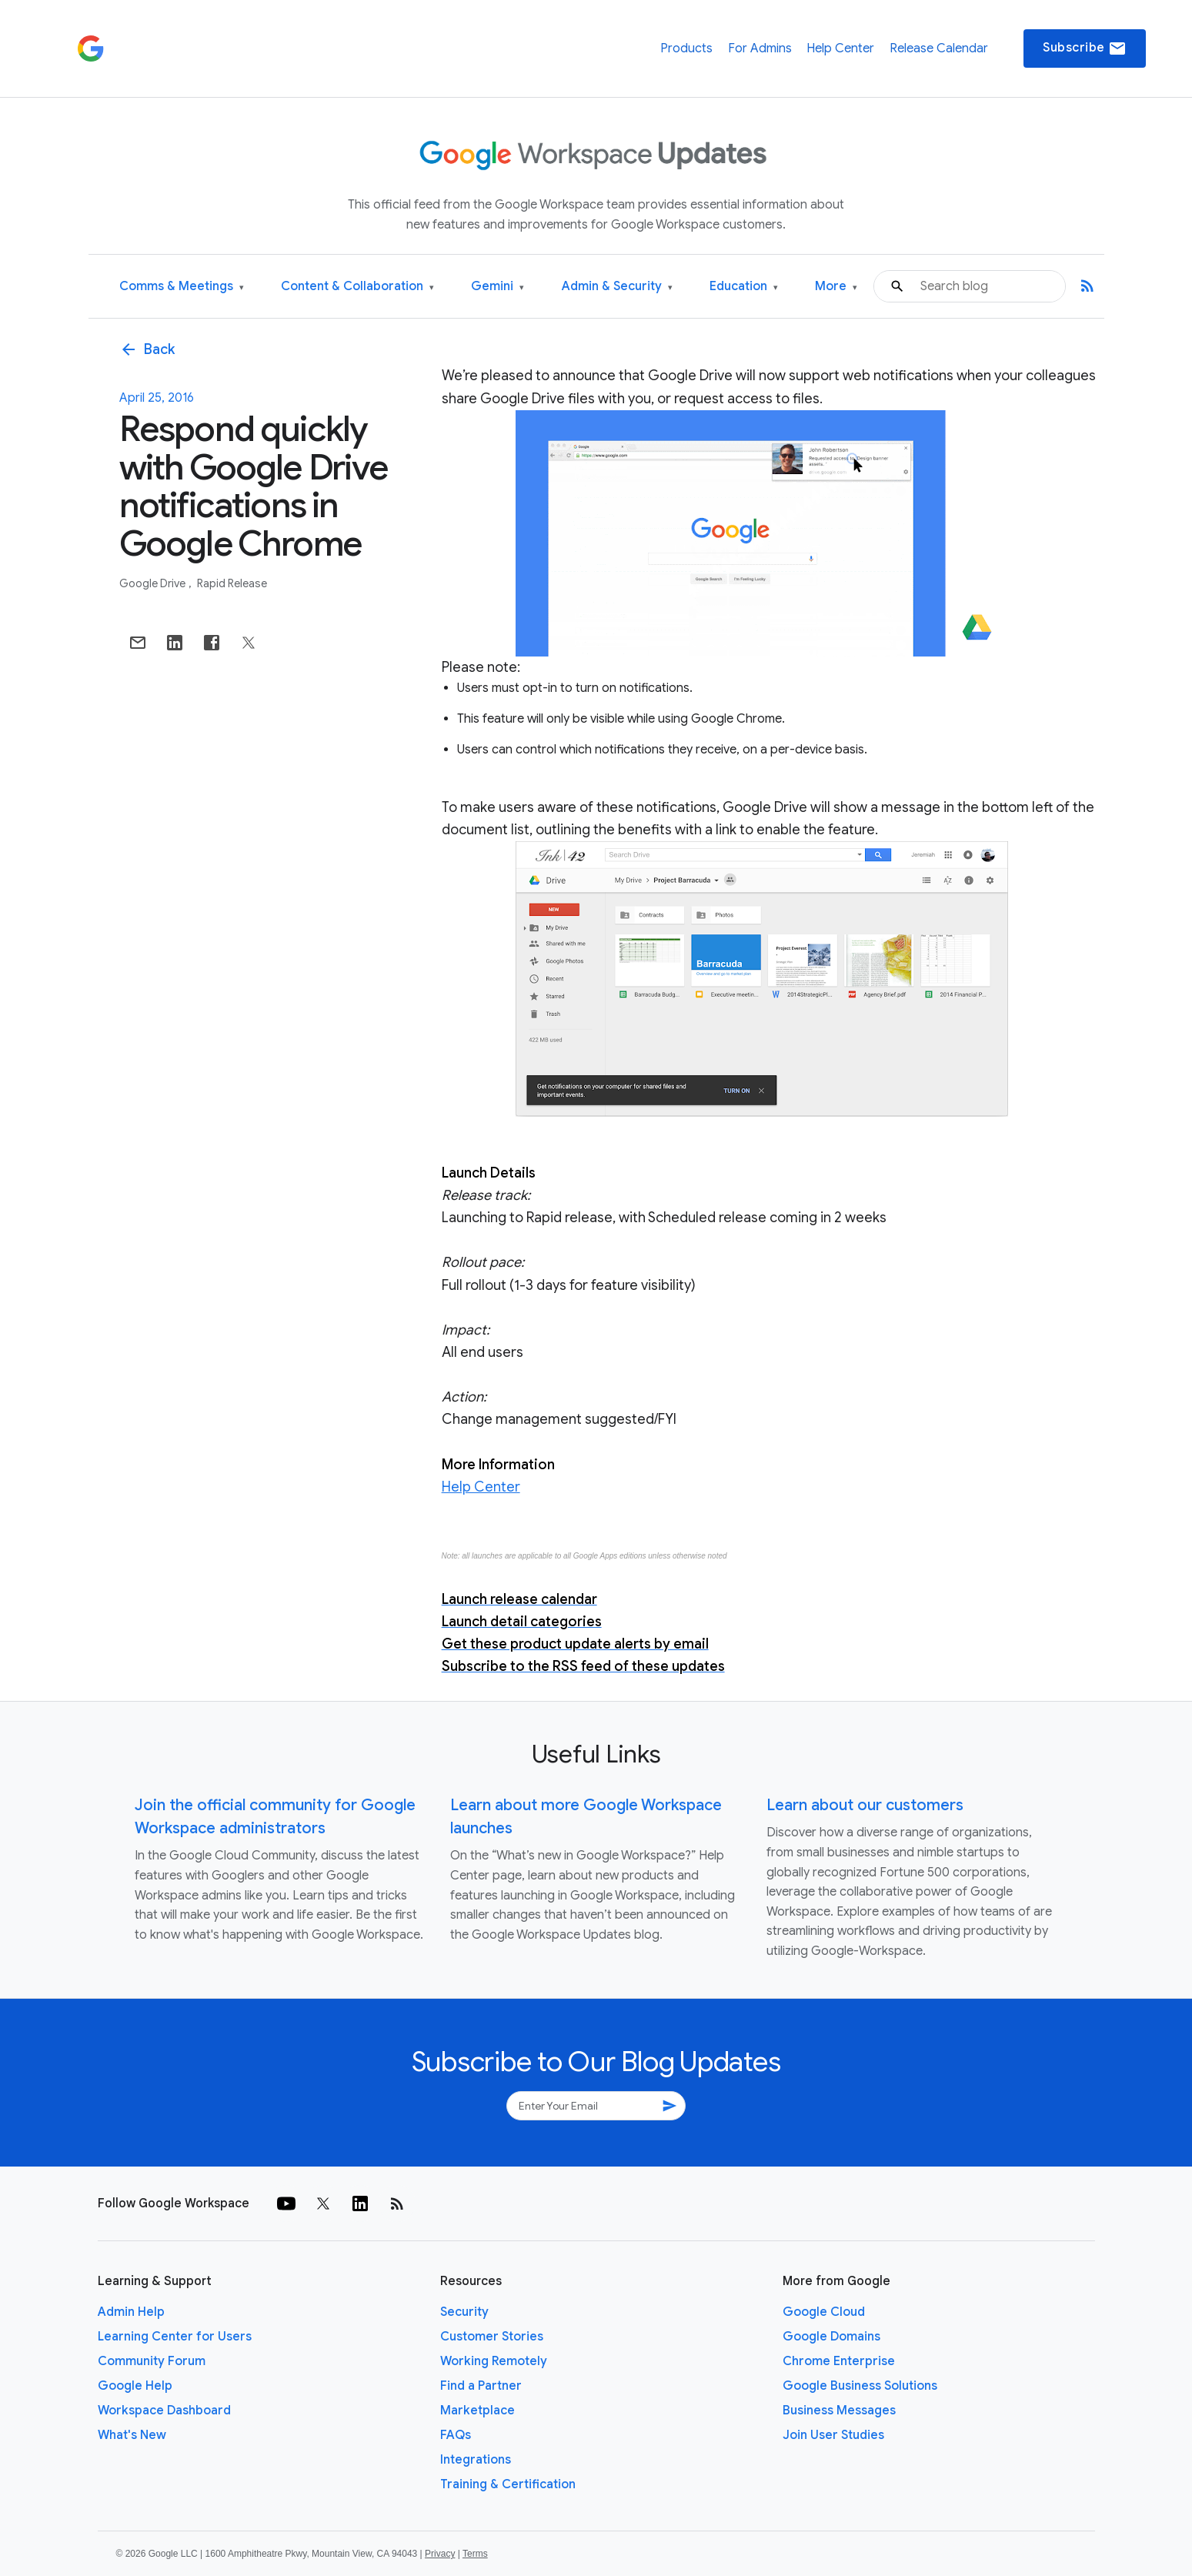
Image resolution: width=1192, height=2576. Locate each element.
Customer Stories (491, 2336)
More (836, 286)
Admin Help (131, 2312)
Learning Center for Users (175, 2336)
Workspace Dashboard (164, 2410)
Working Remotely (493, 2361)
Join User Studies (833, 2435)
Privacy (440, 2553)
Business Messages (839, 2410)
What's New (132, 2435)
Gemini (497, 286)
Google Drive (153, 583)
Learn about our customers (864, 1805)
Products (686, 48)
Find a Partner (481, 2386)
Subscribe (1085, 48)
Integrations (475, 2459)
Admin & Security (617, 286)
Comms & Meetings (181, 286)
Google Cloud (824, 2312)
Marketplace (477, 2410)
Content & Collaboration (357, 286)
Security (464, 2312)
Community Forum (151, 2361)
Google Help (135, 2386)
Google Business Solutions (860, 2386)
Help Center (840, 48)
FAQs (455, 2435)
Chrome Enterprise (839, 2361)
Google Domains (831, 2336)
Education (744, 286)
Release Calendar (939, 48)
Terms (475, 2553)
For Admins (760, 48)
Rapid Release (232, 583)
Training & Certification (508, 2484)
